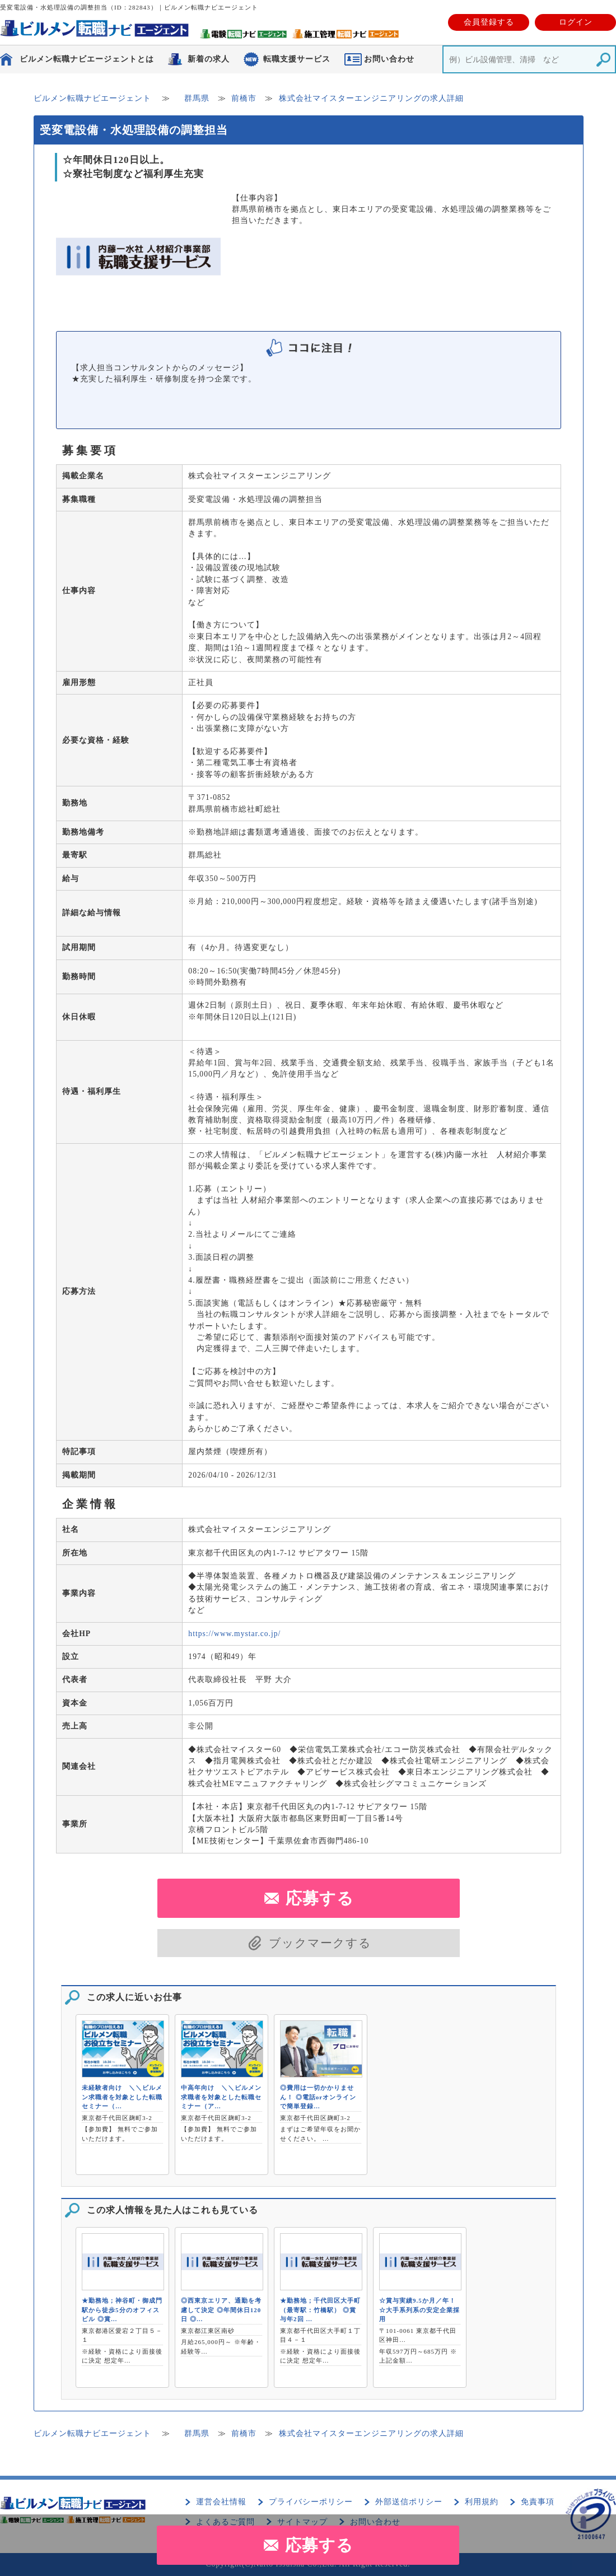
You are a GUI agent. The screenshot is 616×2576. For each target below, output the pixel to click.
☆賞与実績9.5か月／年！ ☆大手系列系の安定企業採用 (419, 2309)
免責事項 (537, 2502)
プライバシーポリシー (311, 2502)
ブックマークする (320, 1942)
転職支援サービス (296, 59)
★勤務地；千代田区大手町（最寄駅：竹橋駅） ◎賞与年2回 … (320, 2309)
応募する (319, 2545)
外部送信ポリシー (408, 2502)
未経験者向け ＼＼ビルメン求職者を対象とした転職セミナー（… (122, 2096)
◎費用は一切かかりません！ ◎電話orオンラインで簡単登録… (318, 2096)
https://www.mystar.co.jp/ (234, 1633)
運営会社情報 (221, 2502)
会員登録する (489, 22)
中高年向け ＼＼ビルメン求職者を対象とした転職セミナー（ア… (221, 2096)
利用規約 (481, 2502)
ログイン (575, 22)
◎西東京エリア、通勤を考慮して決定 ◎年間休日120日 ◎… (221, 2309)
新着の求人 (209, 59)
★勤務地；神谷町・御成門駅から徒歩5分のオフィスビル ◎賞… (122, 2309)
